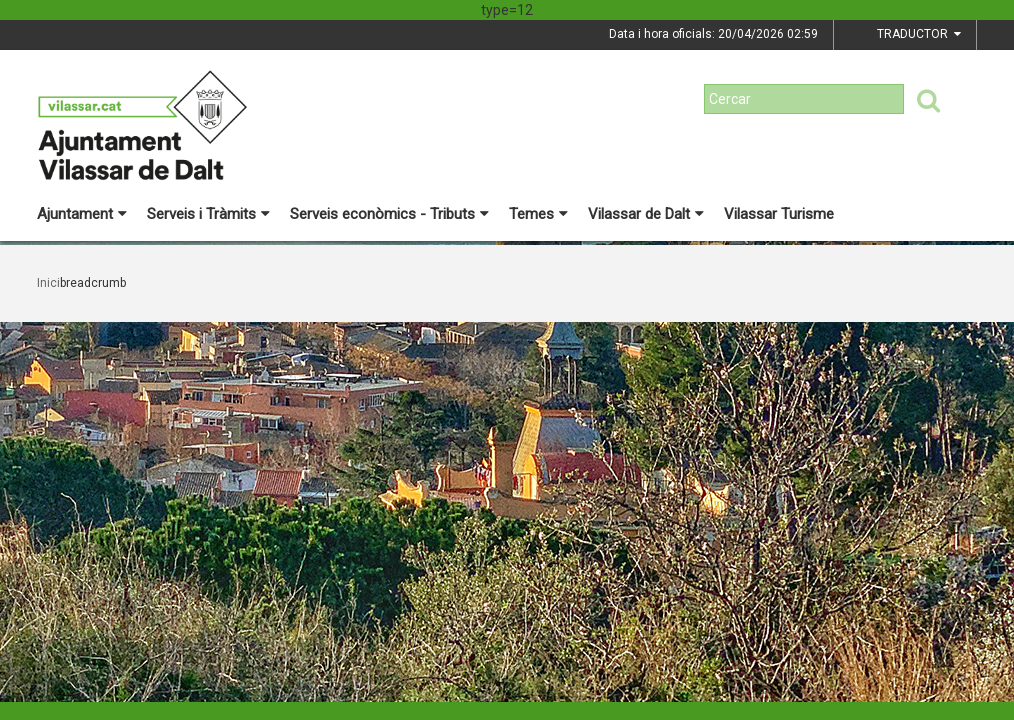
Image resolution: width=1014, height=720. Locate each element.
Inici (48, 283)
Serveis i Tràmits (208, 214)
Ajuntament (82, 214)
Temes (538, 214)
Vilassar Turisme (779, 214)
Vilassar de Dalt (646, 214)
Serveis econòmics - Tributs (389, 214)
